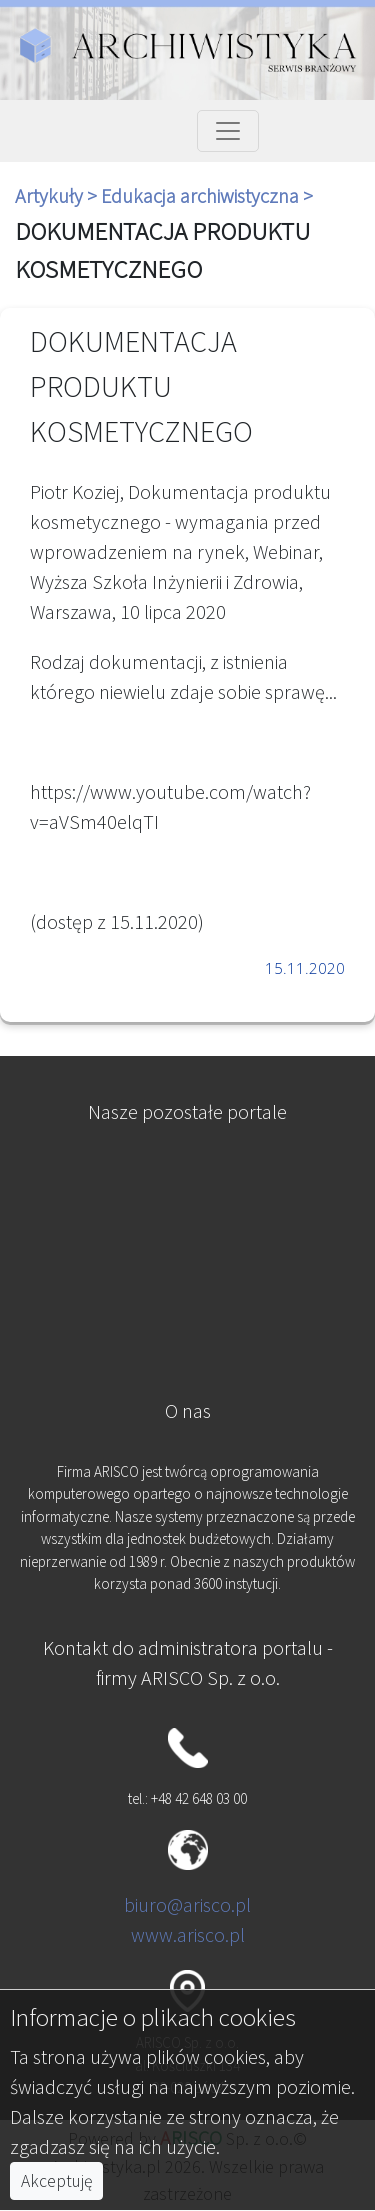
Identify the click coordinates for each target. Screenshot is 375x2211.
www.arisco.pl (188, 1934)
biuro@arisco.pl (187, 1904)
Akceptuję (56, 2181)
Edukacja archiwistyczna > (207, 195)
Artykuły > (58, 195)
